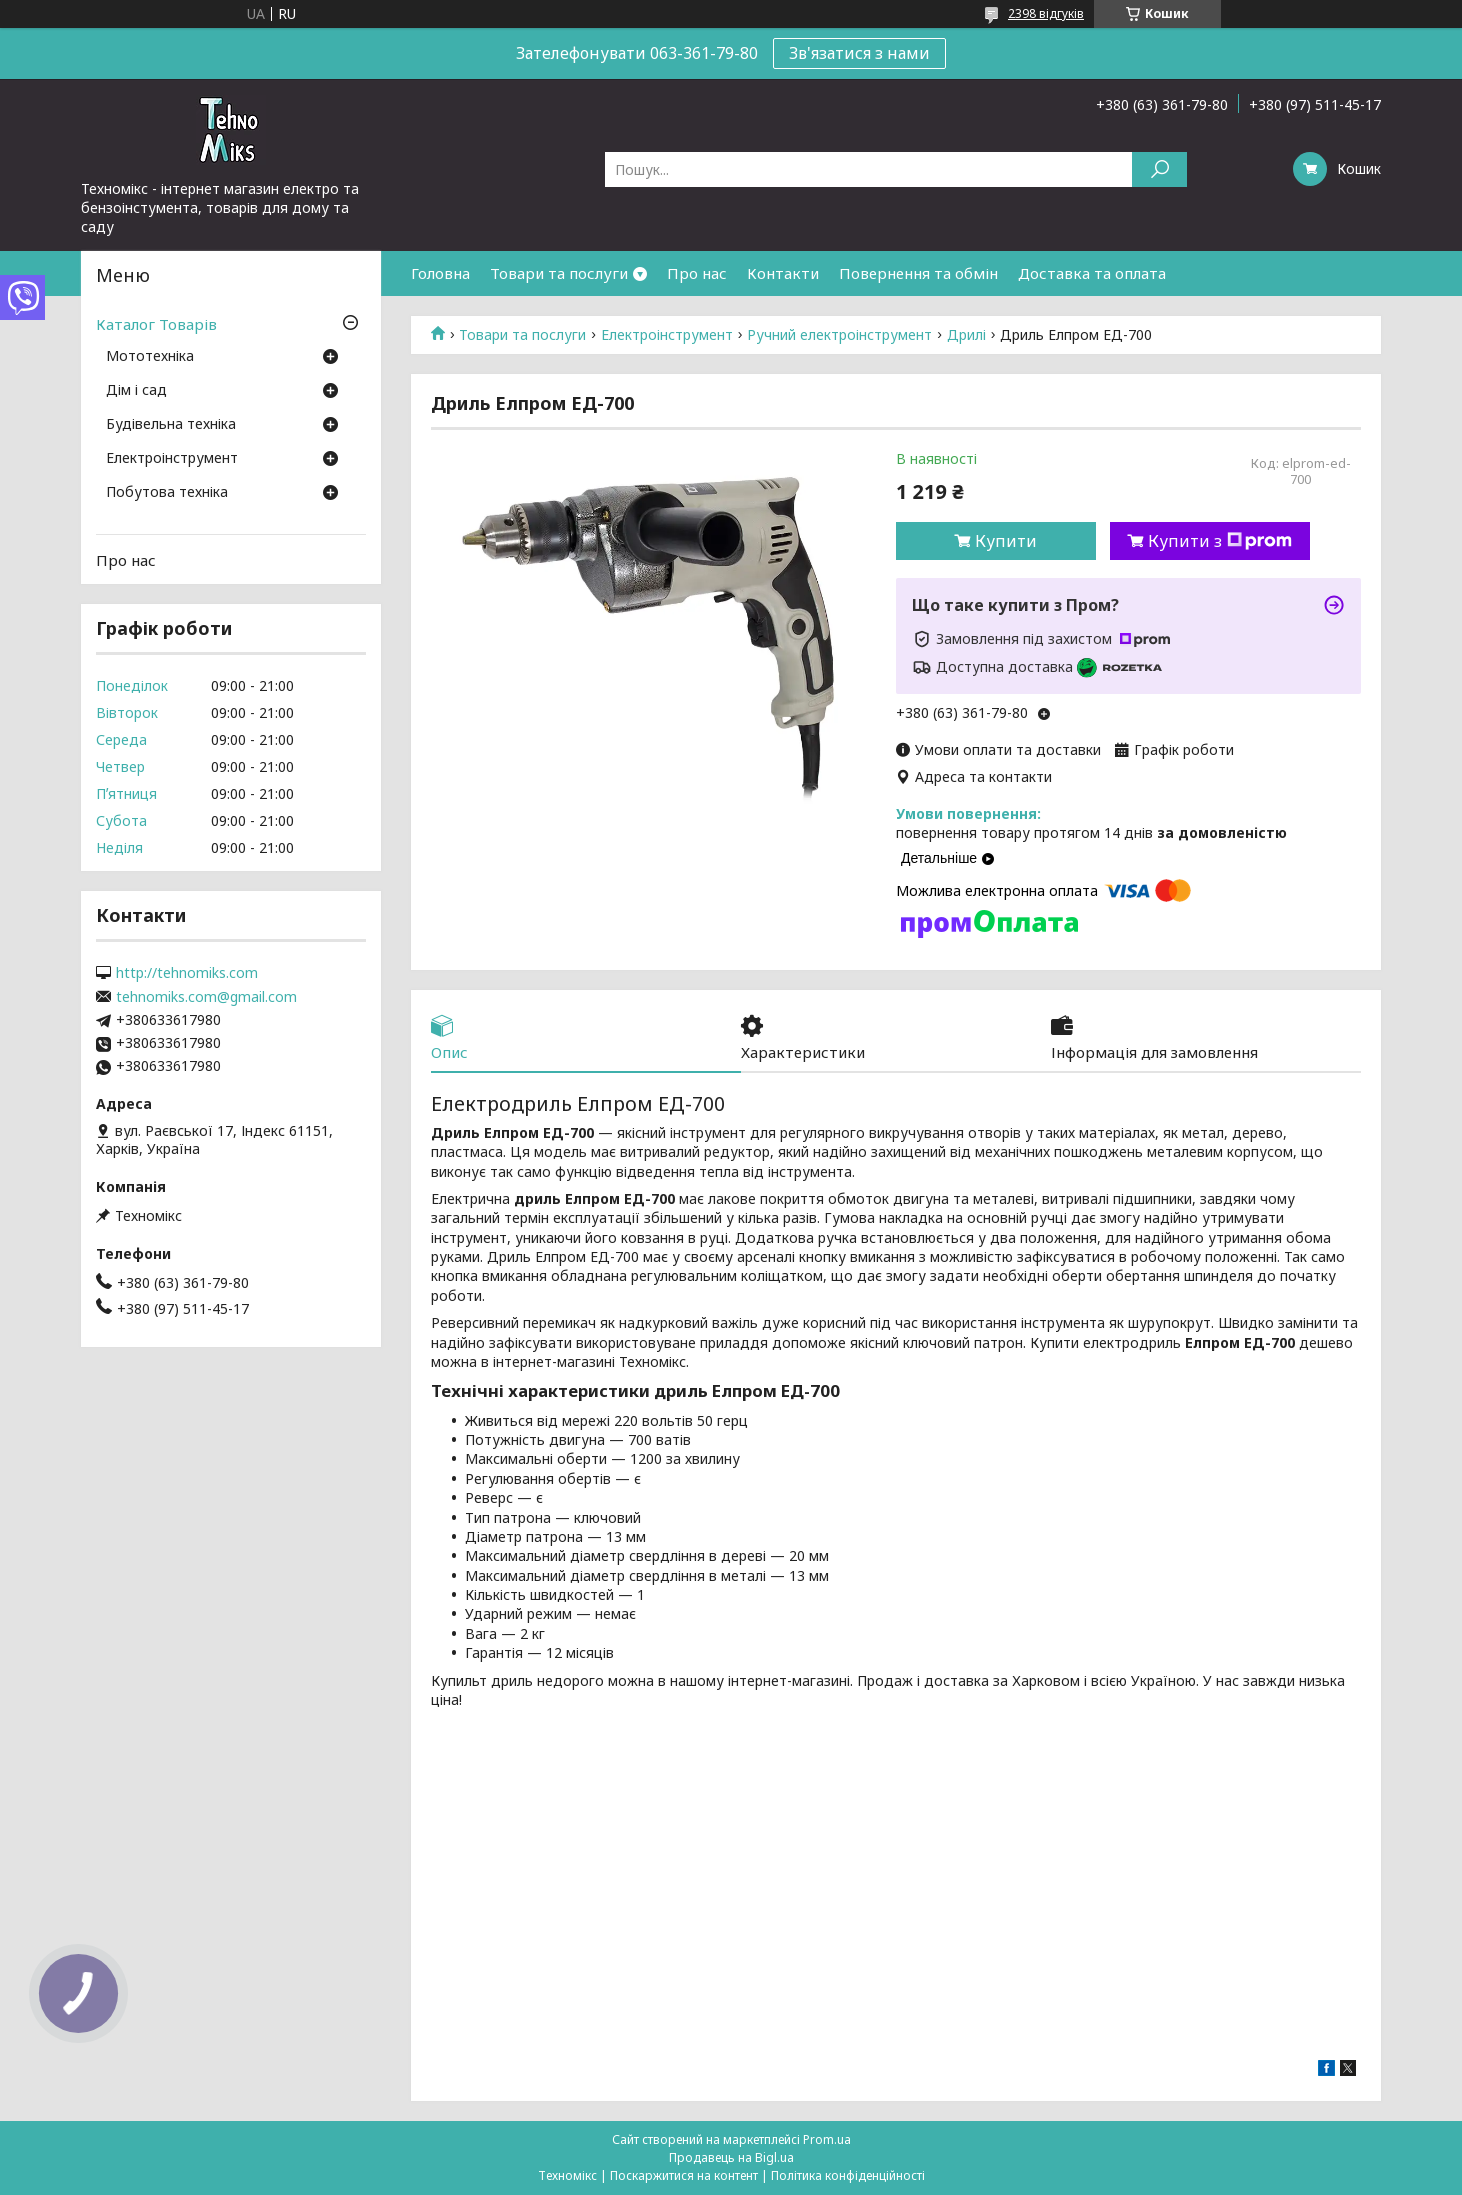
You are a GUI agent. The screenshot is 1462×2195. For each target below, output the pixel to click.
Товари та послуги (559, 273)
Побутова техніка (167, 493)
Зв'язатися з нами (859, 53)
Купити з (1220, 541)
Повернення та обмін (918, 273)
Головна (440, 273)
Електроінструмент (667, 335)
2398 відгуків (1046, 13)
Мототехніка (150, 357)
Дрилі (966, 335)
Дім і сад (136, 391)
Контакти (783, 273)
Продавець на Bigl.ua (731, 2157)
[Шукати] (1159, 169)
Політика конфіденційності (848, 2175)
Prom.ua (827, 2139)
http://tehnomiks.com (187, 973)
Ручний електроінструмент (839, 335)
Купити (1006, 541)
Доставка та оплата (1092, 273)
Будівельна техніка (171, 425)
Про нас (697, 273)
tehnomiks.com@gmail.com (206, 997)
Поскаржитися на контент (684, 2175)
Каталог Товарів (156, 324)
